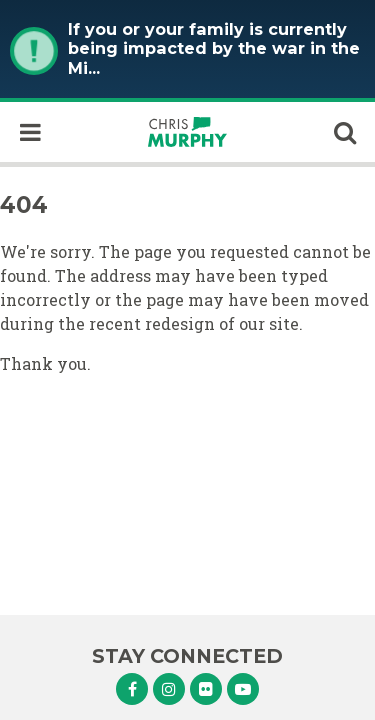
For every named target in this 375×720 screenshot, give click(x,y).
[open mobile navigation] (30, 132)
